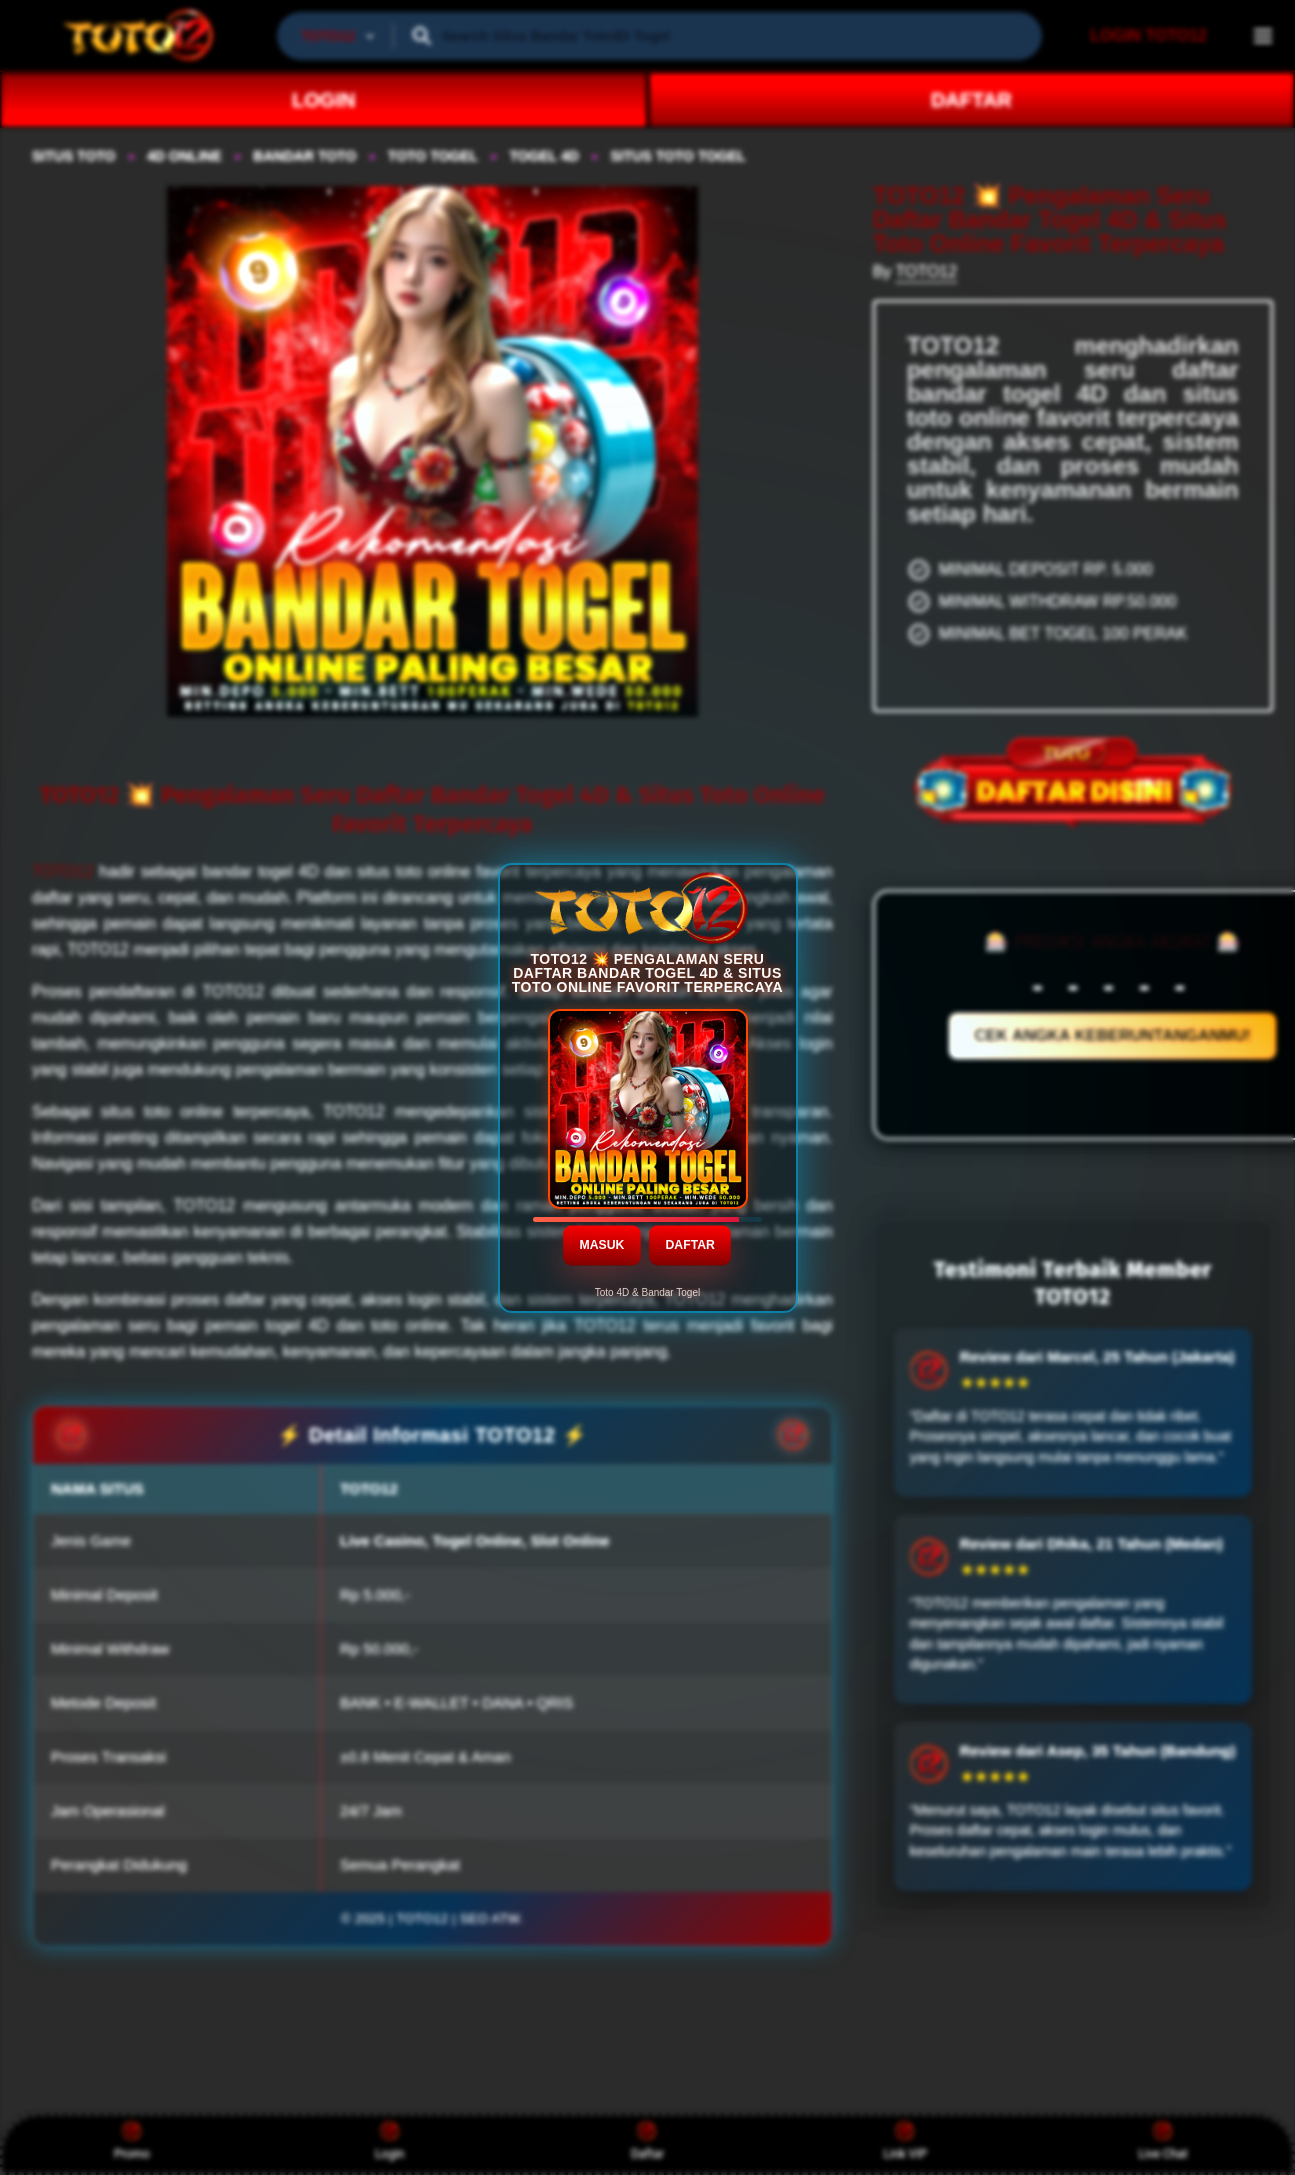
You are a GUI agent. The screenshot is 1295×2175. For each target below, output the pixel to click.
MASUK (602, 1244)
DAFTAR (690, 1244)
